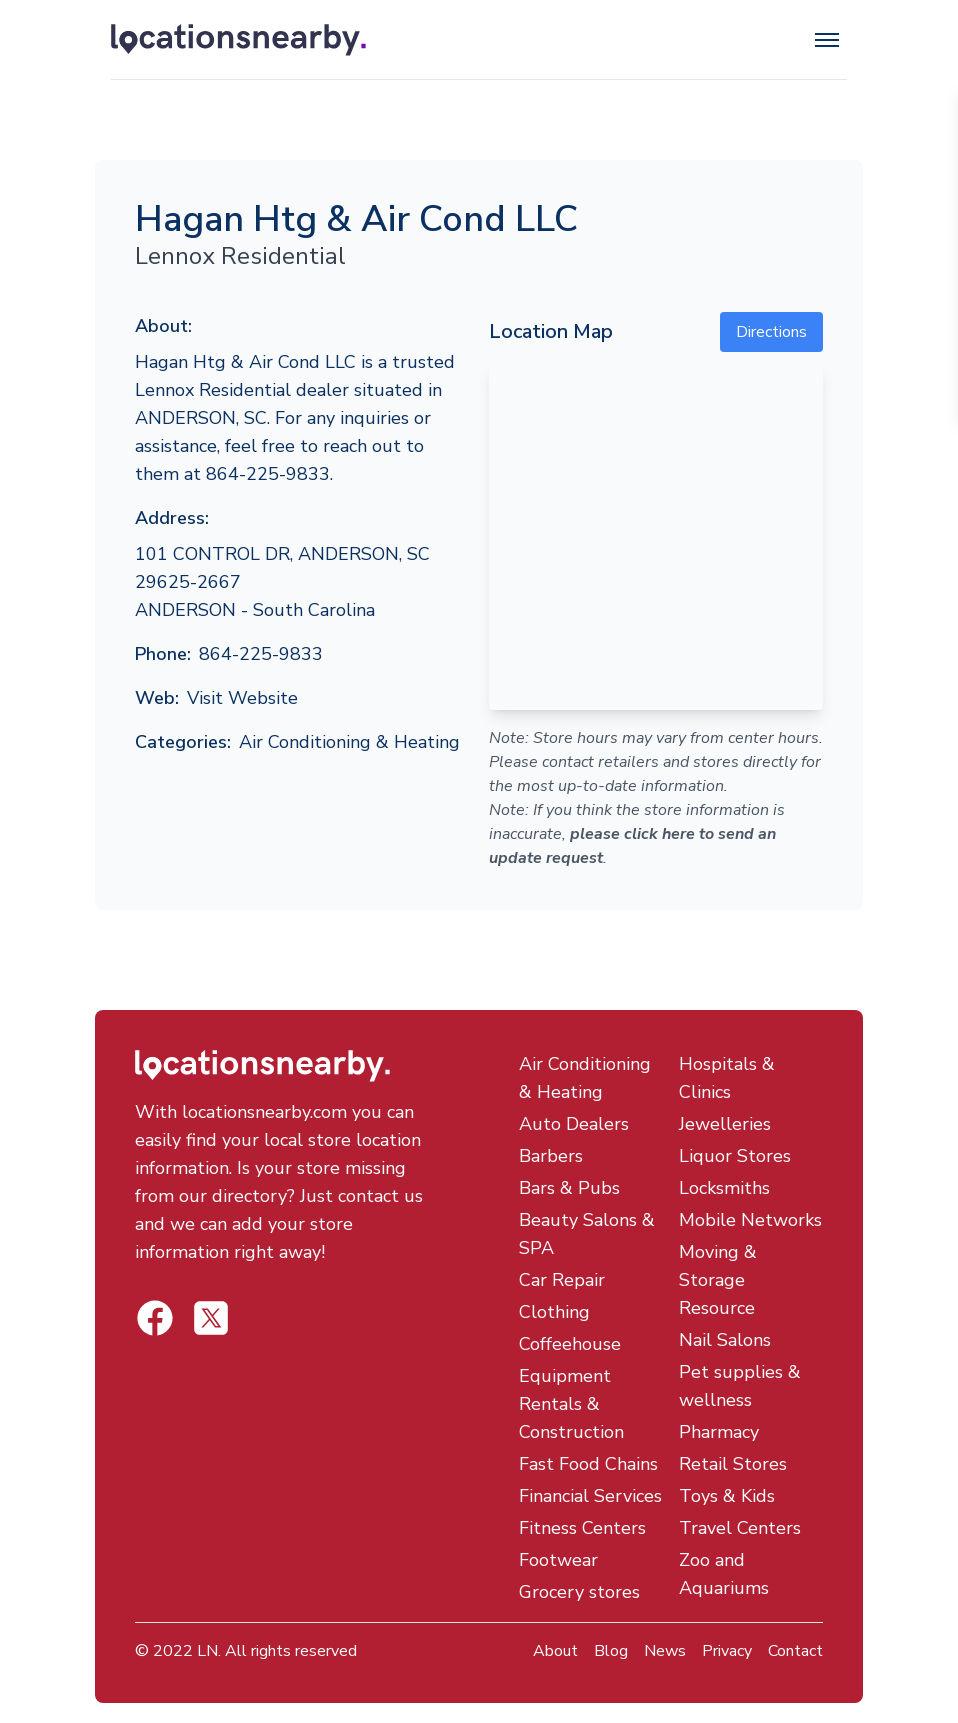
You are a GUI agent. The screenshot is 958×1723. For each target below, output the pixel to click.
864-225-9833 (261, 654)
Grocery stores (579, 1592)
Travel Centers (740, 1528)
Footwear (558, 1560)
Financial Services (590, 1496)
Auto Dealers (574, 1124)
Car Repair (562, 1280)
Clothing (554, 1312)
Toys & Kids (727, 1496)
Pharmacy (719, 1432)
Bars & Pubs (569, 1188)
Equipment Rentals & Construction (571, 1404)
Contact (795, 1651)
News (665, 1651)
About (555, 1651)
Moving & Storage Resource (718, 1280)
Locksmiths (724, 1188)
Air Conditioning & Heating (349, 742)
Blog (611, 1651)
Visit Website (242, 698)
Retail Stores (733, 1464)
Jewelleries (725, 1124)
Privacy (727, 1651)
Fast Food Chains (588, 1464)
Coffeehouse (570, 1344)
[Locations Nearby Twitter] (155, 1318)
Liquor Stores (735, 1156)
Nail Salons (725, 1340)
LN (207, 1651)
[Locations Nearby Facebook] (211, 1318)
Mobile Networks (750, 1220)
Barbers (551, 1156)
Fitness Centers (582, 1528)
